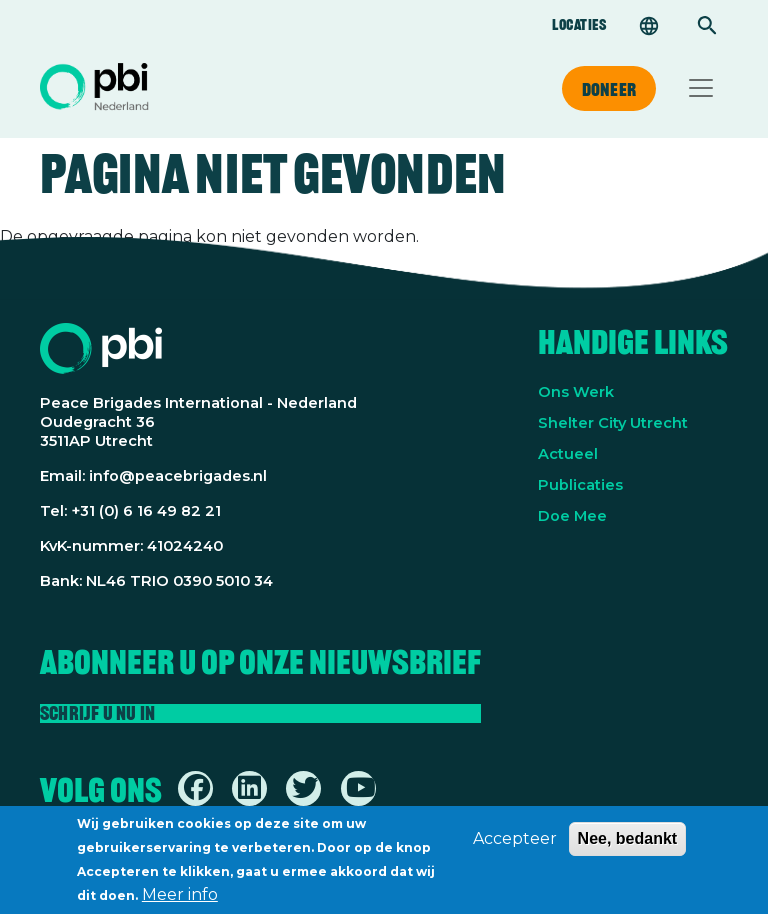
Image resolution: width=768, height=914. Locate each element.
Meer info (180, 899)
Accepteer (515, 843)
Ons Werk (576, 392)
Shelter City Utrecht (613, 423)
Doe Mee (572, 516)
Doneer (609, 89)
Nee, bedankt (628, 843)
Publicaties (580, 485)
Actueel (568, 454)
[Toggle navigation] (701, 88)
